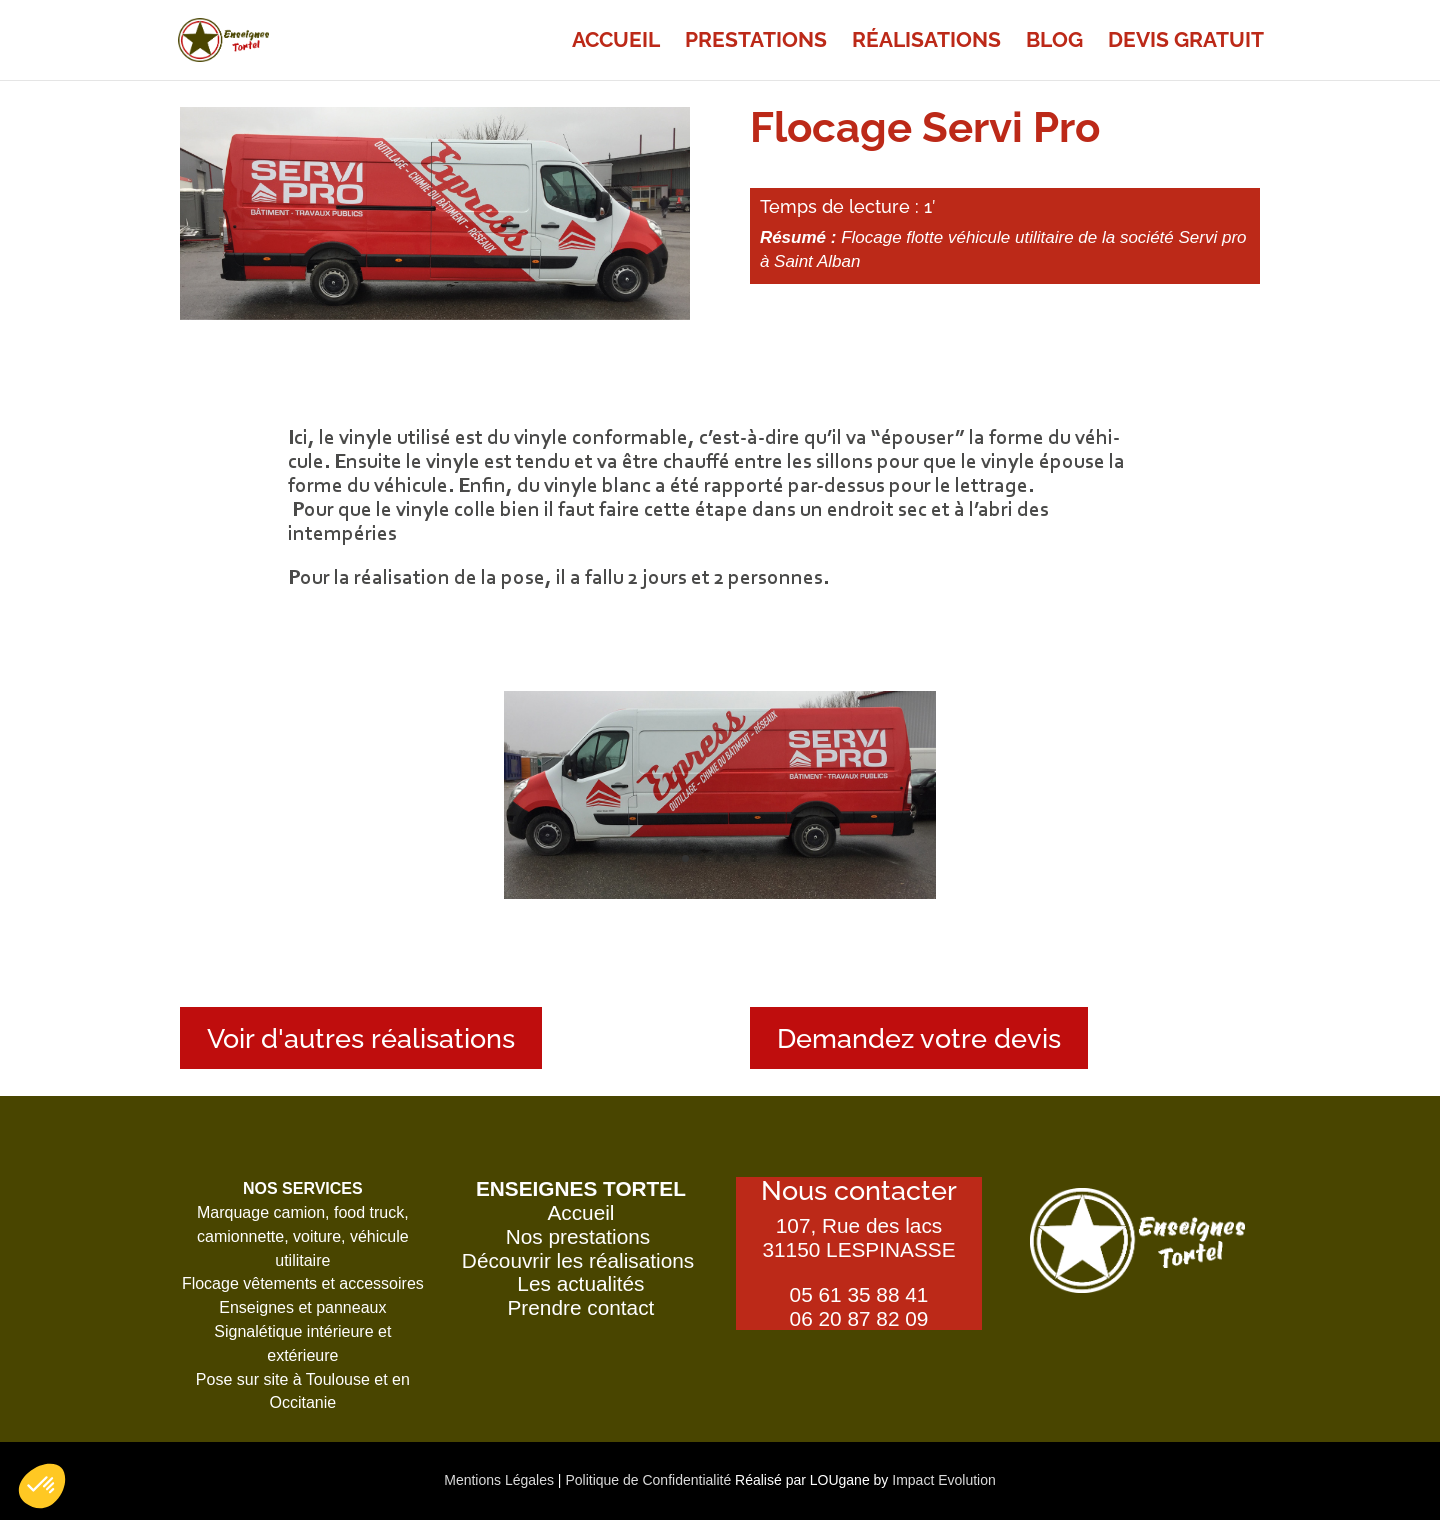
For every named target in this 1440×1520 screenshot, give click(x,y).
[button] (42, 1486)
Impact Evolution (944, 1480)
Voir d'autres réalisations (361, 1038)
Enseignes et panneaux (302, 1307)
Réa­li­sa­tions (926, 42)
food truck (369, 1212)
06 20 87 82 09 (859, 1318)
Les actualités (580, 1283)
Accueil (616, 42)
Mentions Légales (501, 1480)
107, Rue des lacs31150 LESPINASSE (858, 1237)
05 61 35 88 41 (859, 1294)
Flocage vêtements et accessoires (303, 1283)
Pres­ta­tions (756, 42)
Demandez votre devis (919, 1038)
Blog (1054, 42)
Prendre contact (581, 1307)
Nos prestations (581, 1236)
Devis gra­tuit (1186, 42)
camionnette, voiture (269, 1236)
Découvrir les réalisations (581, 1260)
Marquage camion (261, 1212)
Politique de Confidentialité (648, 1480)
